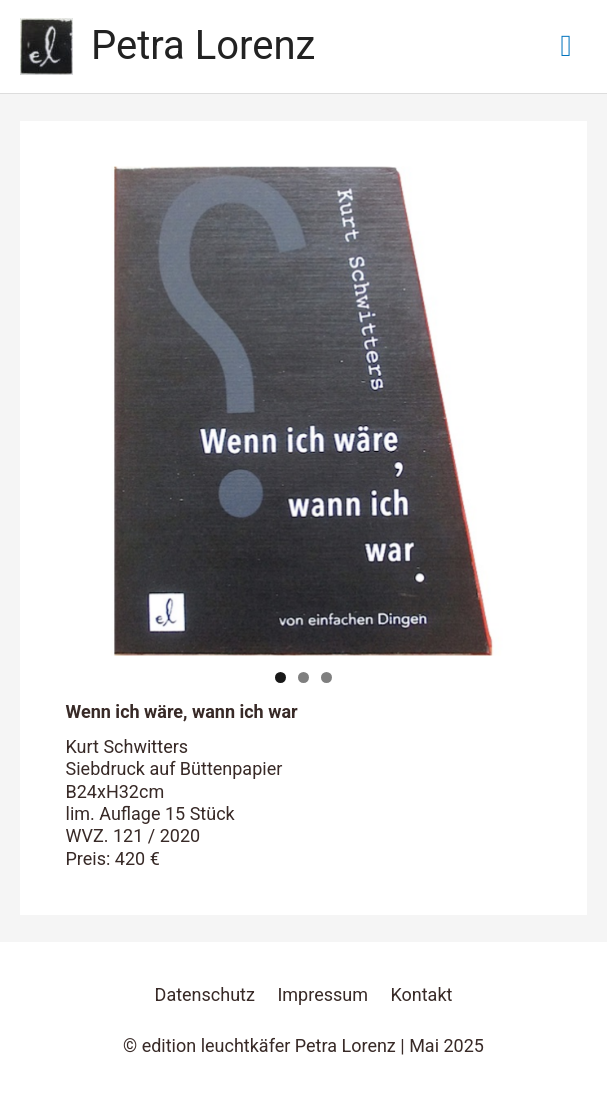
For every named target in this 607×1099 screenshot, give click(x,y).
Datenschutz (205, 994)
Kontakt (421, 994)
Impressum (322, 994)
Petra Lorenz (203, 45)
